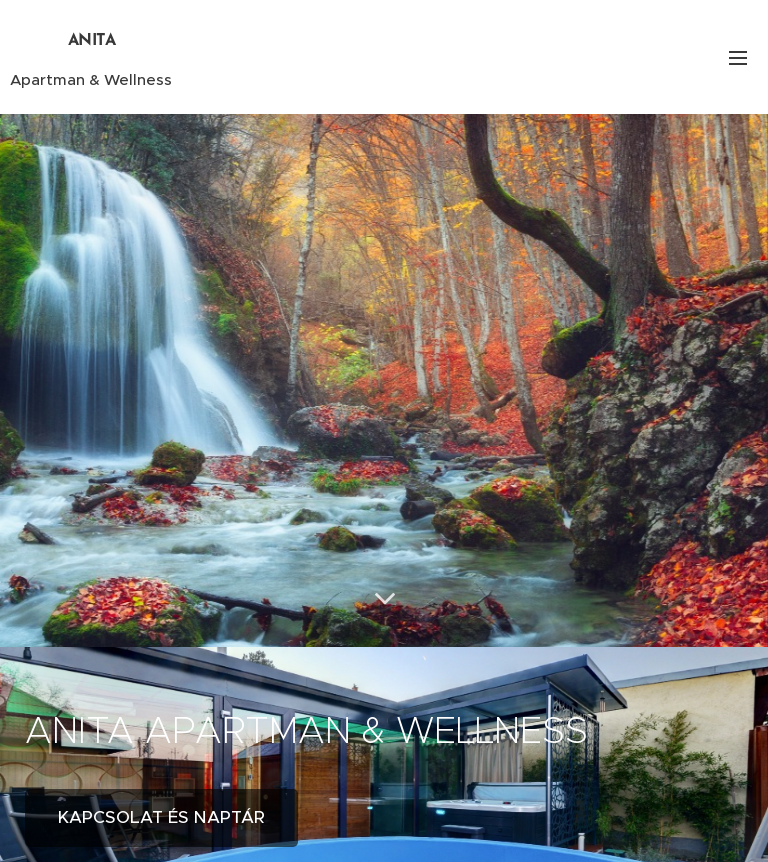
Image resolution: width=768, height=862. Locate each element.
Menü (738, 58)
